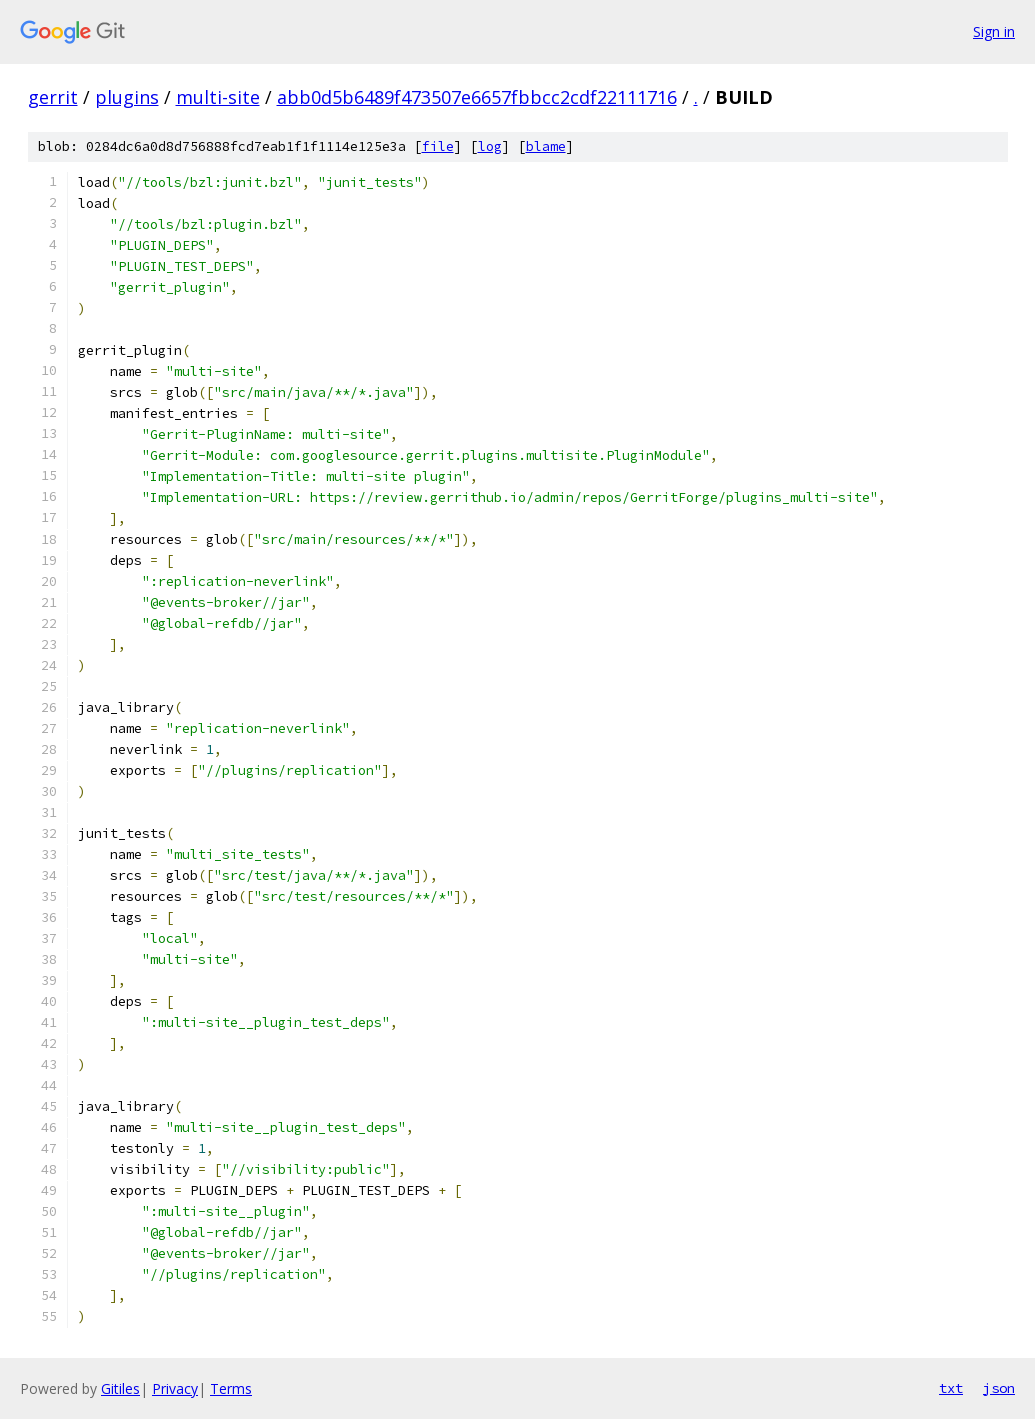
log (490, 146)
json (999, 1388)
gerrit (53, 97)
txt (951, 1388)
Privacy (175, 1388)
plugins (127, 97)
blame (546, 146)
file (438, 146)
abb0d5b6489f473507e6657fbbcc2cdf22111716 (477, 97)
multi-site (218, 97)
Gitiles (120, 1388)
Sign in (994, 31)
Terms (231, 1388)
